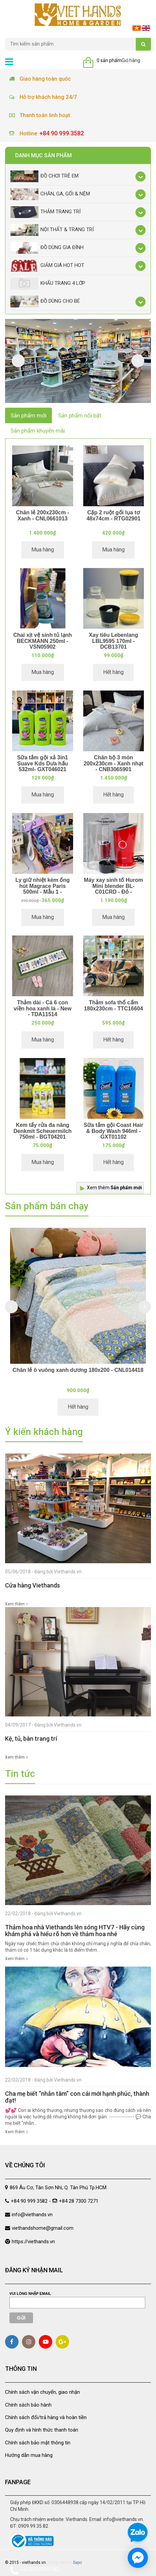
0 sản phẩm (109, 60)
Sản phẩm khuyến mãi (37, 430)
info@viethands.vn (32, 2215)
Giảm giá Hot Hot (47, 266)
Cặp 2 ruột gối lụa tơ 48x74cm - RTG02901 (114, 515)
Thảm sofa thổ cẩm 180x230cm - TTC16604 (113, 1005)
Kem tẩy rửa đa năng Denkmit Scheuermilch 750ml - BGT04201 (42, 1131)
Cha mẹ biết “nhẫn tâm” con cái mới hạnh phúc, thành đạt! (77, 2097)
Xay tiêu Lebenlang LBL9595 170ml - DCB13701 (113, 641)
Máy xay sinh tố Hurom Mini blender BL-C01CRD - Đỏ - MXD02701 (113, 889)
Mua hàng (42, 549)
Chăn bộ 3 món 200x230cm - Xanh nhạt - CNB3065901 (113, 763)
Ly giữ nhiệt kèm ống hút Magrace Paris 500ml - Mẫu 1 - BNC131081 (42, 889)
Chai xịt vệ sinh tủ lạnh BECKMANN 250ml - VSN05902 (42, 641)
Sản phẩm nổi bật (79, 415)
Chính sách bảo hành (28, 2405)
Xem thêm (114, 1187)
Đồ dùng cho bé (45, 301)
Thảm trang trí (45, 212)
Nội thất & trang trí (52, 230)
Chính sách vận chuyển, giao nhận (42, 2392)
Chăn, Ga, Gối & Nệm (50, 194)
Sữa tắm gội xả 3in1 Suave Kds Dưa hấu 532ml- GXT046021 (42, 763)
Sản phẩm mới (28, 415)
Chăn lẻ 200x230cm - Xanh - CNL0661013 (42, 515)
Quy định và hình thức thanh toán (41, 2430)
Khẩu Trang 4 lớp (47, 284)
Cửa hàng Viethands (32, 1585)
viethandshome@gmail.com (42, 2228)
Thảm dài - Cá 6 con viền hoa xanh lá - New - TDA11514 (42, 1008)
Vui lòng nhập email (30, 2294)
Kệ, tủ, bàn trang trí (31, 1738)
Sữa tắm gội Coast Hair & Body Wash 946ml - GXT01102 (113, 1131)
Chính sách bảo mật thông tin (37, 2443)
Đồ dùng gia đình (47, 248)
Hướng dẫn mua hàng (29, 2455)
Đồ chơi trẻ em (44, 176)
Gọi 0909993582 (34, 2570)
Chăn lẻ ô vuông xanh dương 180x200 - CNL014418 (77, 1370)
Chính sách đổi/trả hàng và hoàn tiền (46, 2417)
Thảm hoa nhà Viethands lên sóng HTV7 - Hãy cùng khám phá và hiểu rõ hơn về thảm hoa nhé (75, 1930)
